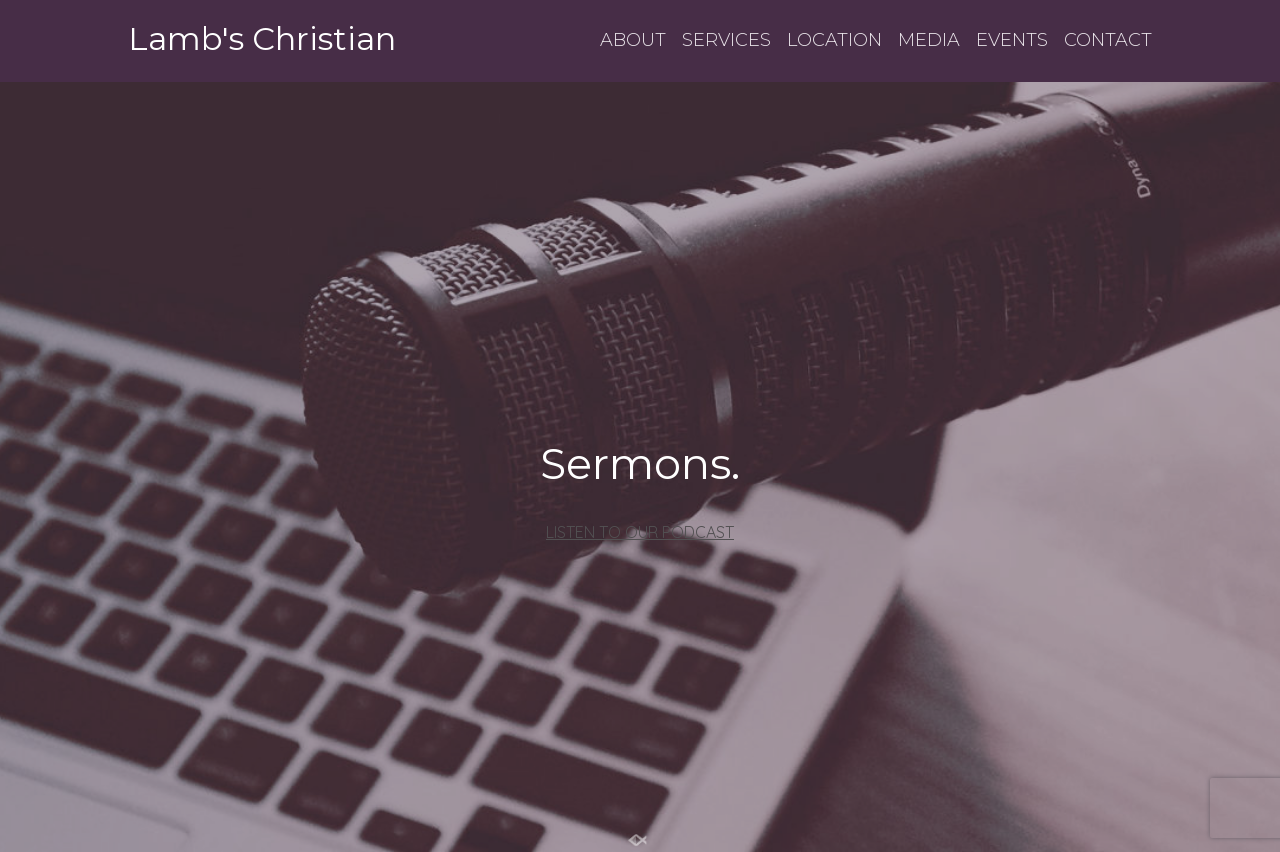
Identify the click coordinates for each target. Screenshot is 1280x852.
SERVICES (726, 40)
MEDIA (929, 40)
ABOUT (633, 40)
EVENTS (1012, 40)
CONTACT (1108, 40)
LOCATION (834, 40)
